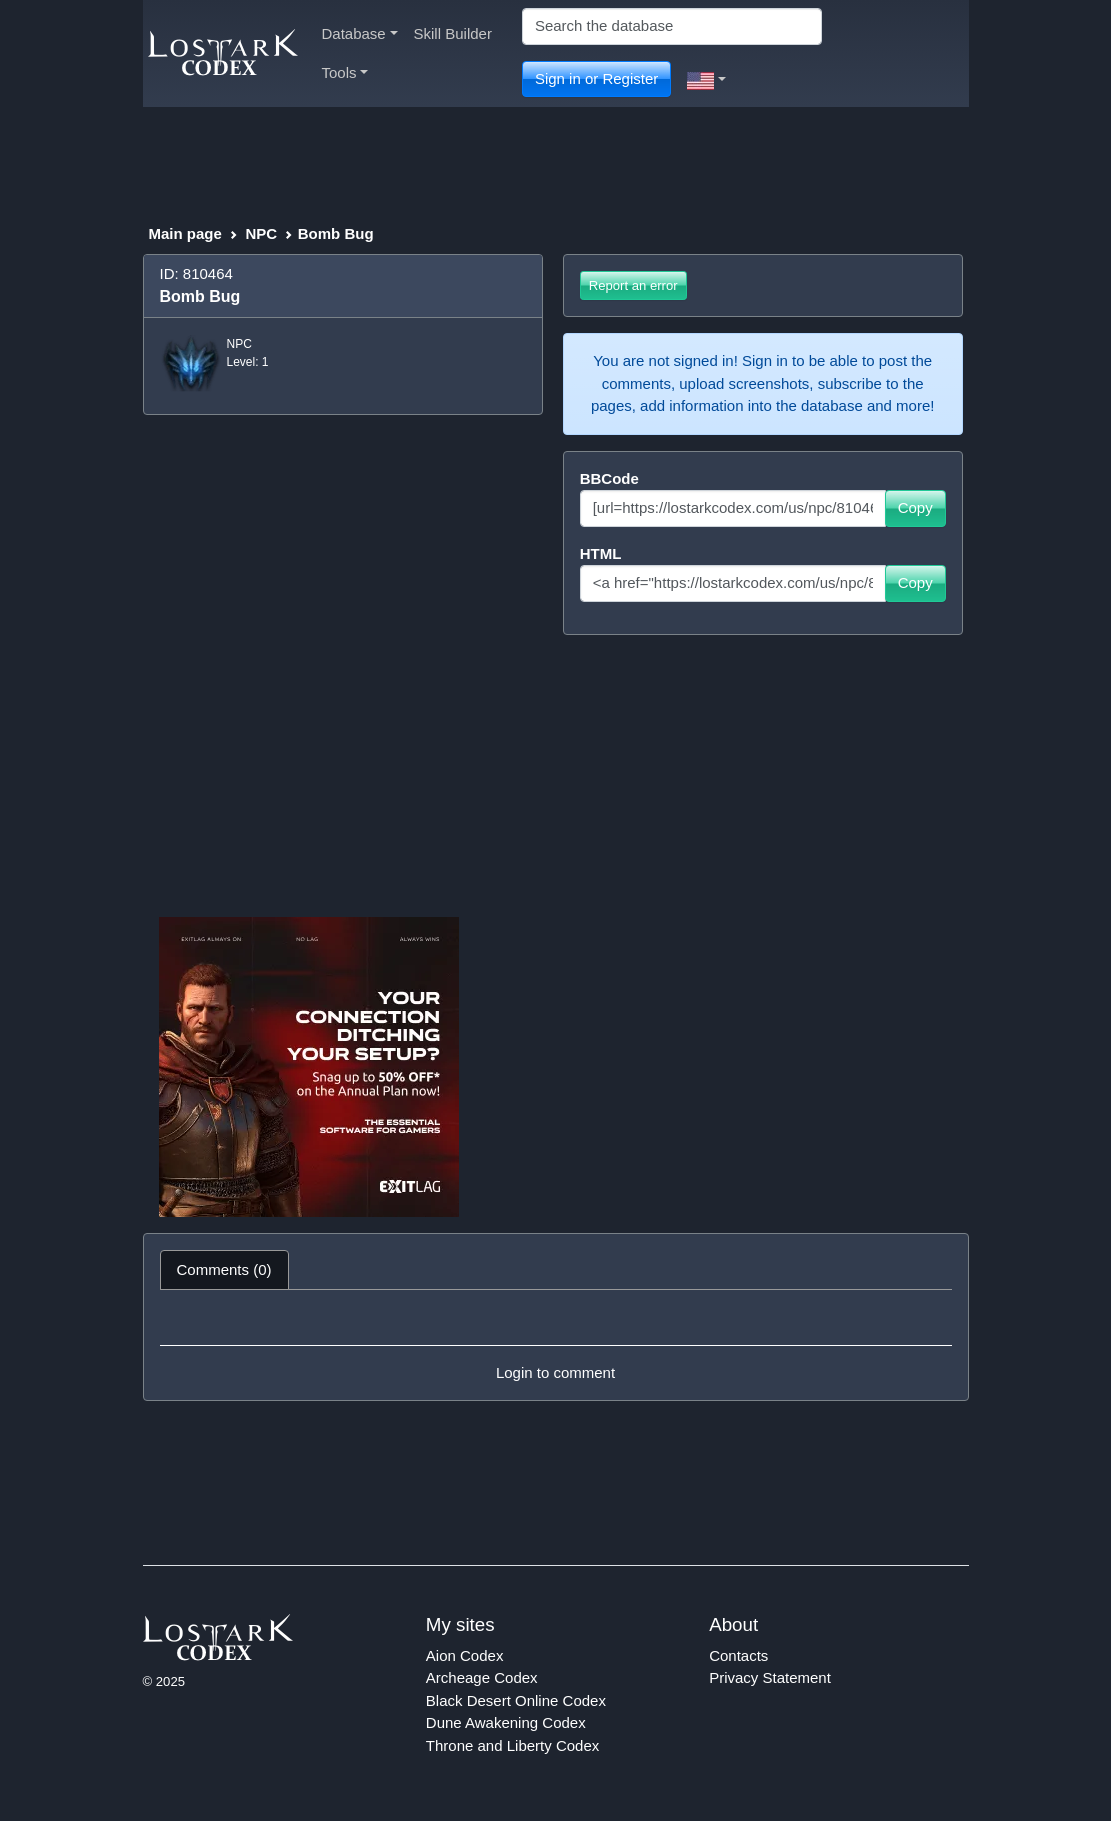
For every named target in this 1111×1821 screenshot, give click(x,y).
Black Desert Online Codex (516, 1700)
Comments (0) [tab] (224, 1269)
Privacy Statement (770, 1677)
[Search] (672, 26)
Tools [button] (345, 72)
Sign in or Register (596, 78)
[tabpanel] (556, 1345)
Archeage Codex (482, 1677)
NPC (261, 233)
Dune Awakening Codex (506, 1722)
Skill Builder (453, 33)
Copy (915, 507)
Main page (185, 233)
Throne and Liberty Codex (512, 1745)
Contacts (738, 1655)
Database (360, 33)
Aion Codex (465, 1655)
